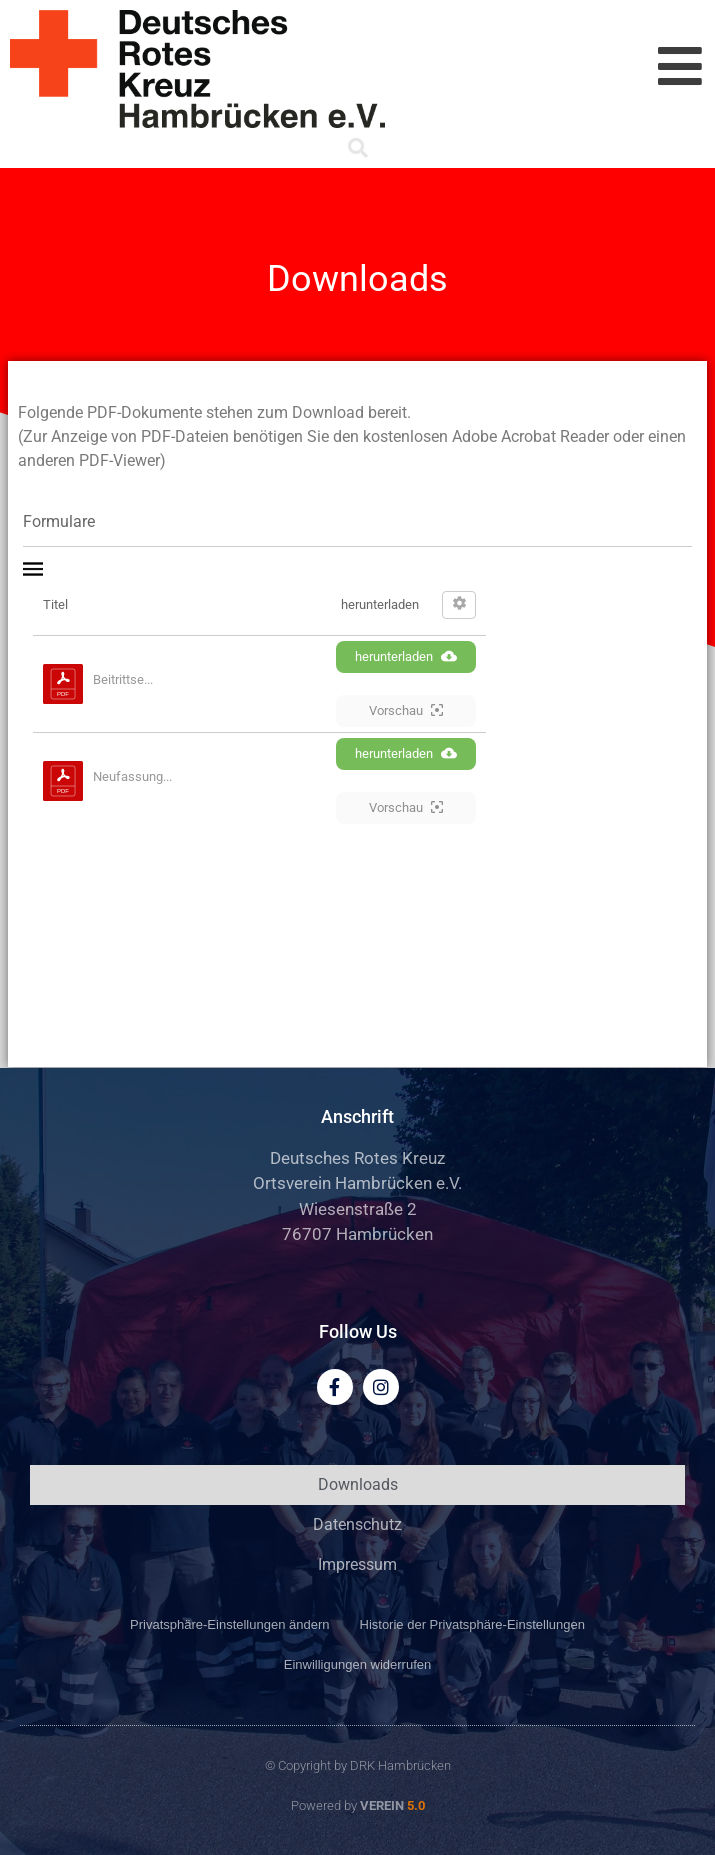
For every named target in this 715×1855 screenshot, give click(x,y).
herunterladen (406, 656)
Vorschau (406, 710)
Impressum (357, 1564)
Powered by (358, 1805)
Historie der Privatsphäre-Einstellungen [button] (472, 1624)
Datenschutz (357, 1524)
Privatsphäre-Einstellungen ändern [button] (229, 1624)
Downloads (358, 1484)
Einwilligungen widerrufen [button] (357, 1664)
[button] (358, 148)
